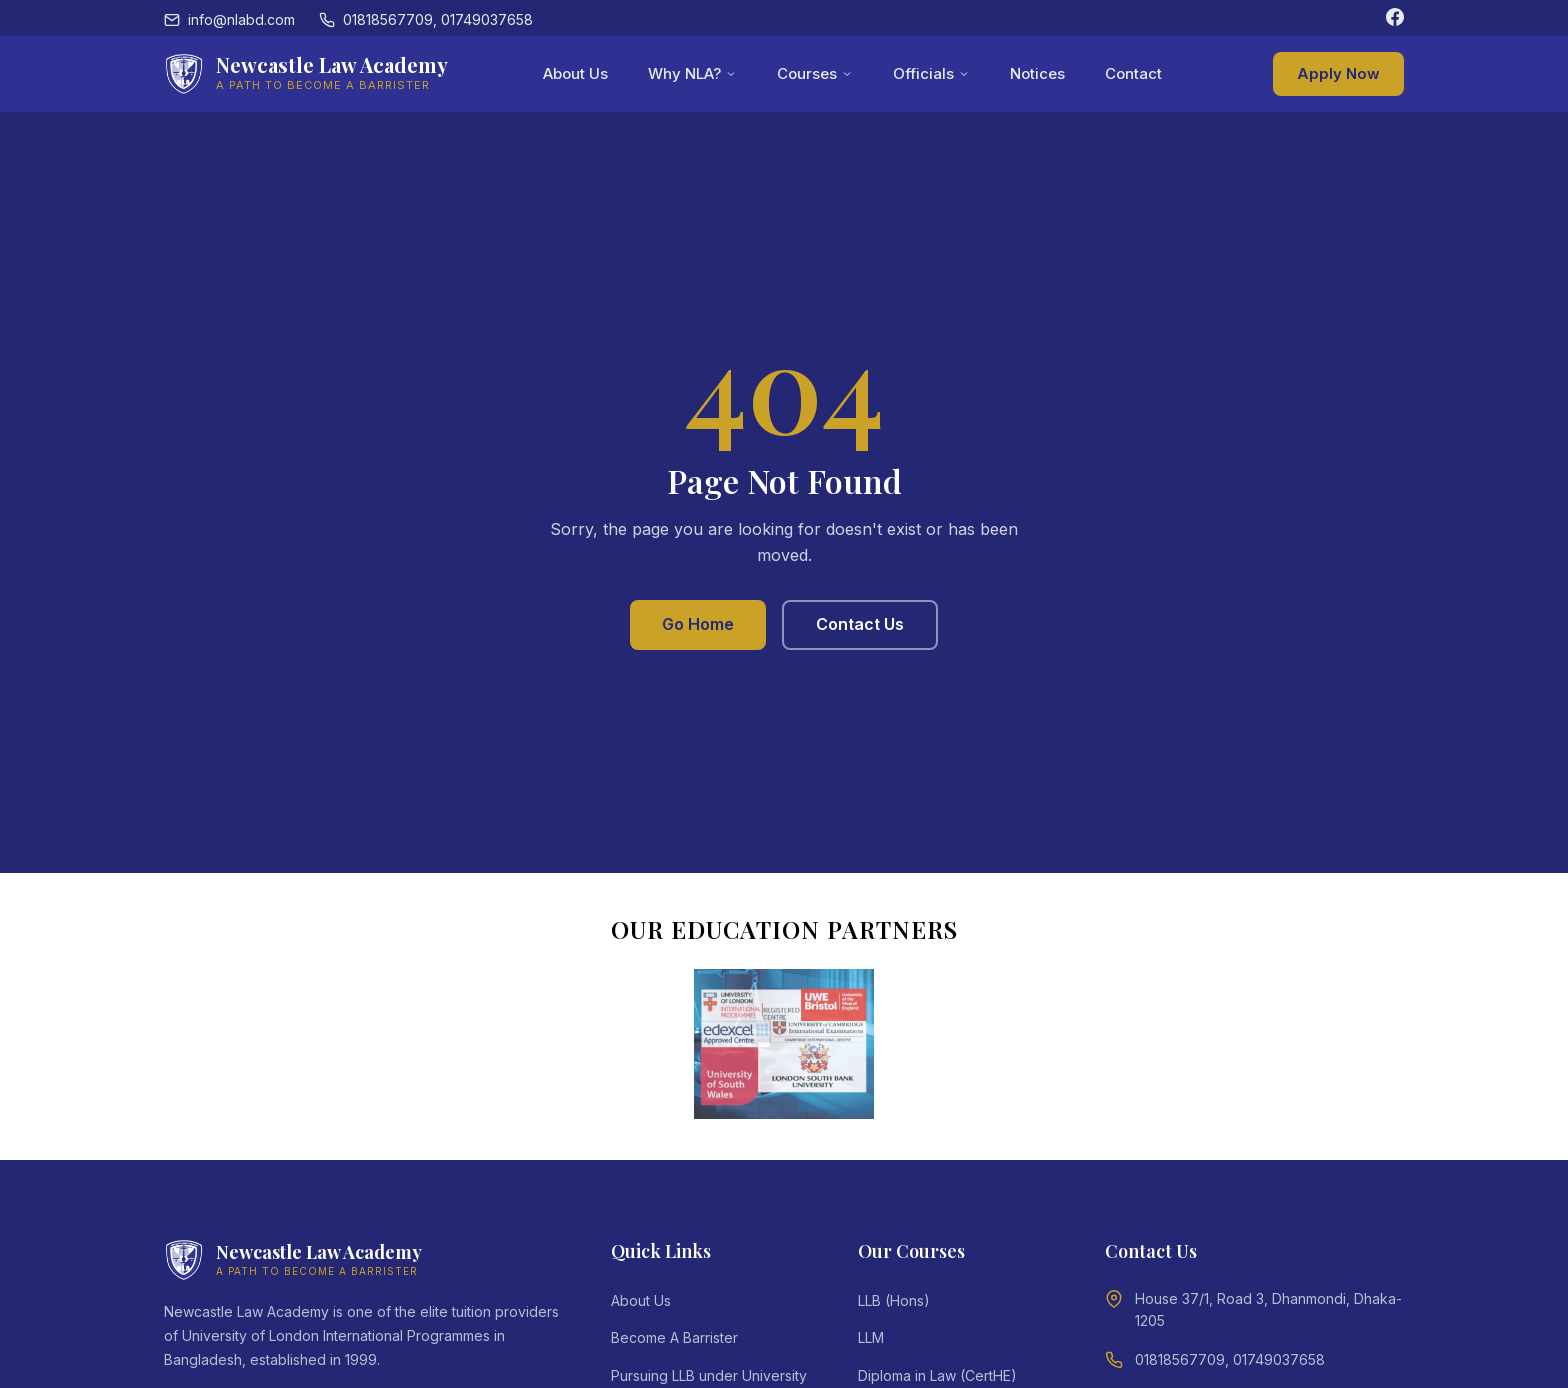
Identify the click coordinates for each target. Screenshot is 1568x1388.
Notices (1037, 73)
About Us (575, 73)
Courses (815, 73)
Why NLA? (692, 73)
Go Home (698, 624)
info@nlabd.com (229, 19)
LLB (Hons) (894, 1300)
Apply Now (1338, 73)
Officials (931, 73)
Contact (1133, 73)
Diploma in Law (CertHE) (937, 1375)
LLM (871, 1337)
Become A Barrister (674, 1337)
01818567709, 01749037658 (426, 19)
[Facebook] (1395, 20)
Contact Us (860, 624)
